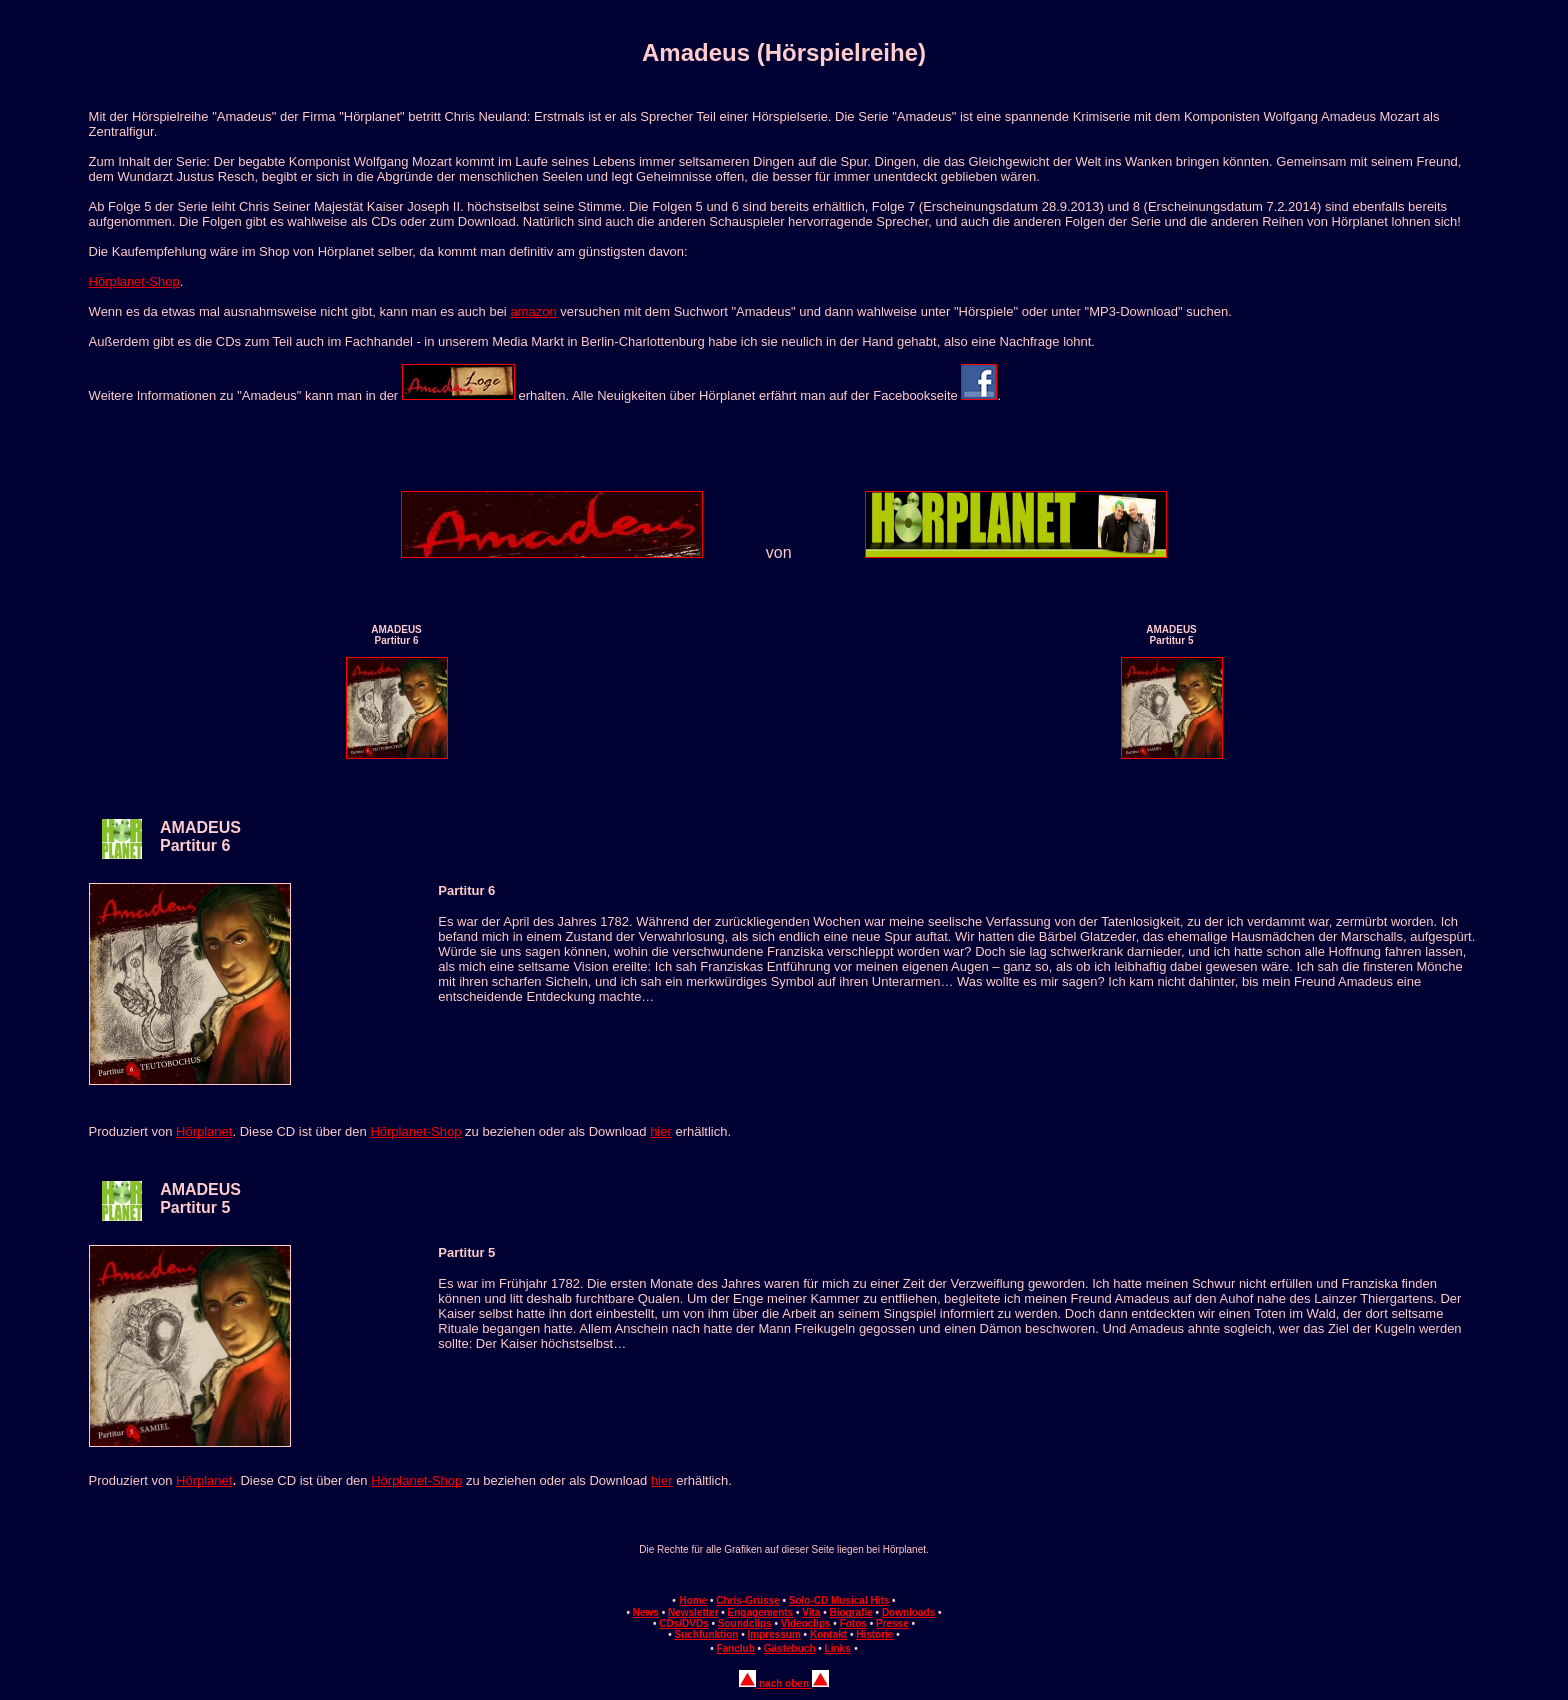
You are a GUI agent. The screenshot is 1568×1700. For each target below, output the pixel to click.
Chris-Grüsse (747, 1600)
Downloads (908, 1612)
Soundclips (745, 1623)
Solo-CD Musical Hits (839, 1600)
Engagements (761, 1612)
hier (661, 1131)
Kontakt (828, 1634)
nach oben (784, 1683)
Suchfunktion (707, 1634)
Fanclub (735, 1648)
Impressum (773, 1634)
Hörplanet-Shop (134, 281)
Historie (874, 1634)
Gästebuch (790, 1648)
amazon (533, 311)
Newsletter (693, 1612)
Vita (811, 1612)
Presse (892, 1623)
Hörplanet (204, 1131)
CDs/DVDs (683, 1623)
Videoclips (806, 1623)
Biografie (850, 1612)
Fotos (853, 1623)
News (646, 1612)
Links (838, 1648)
